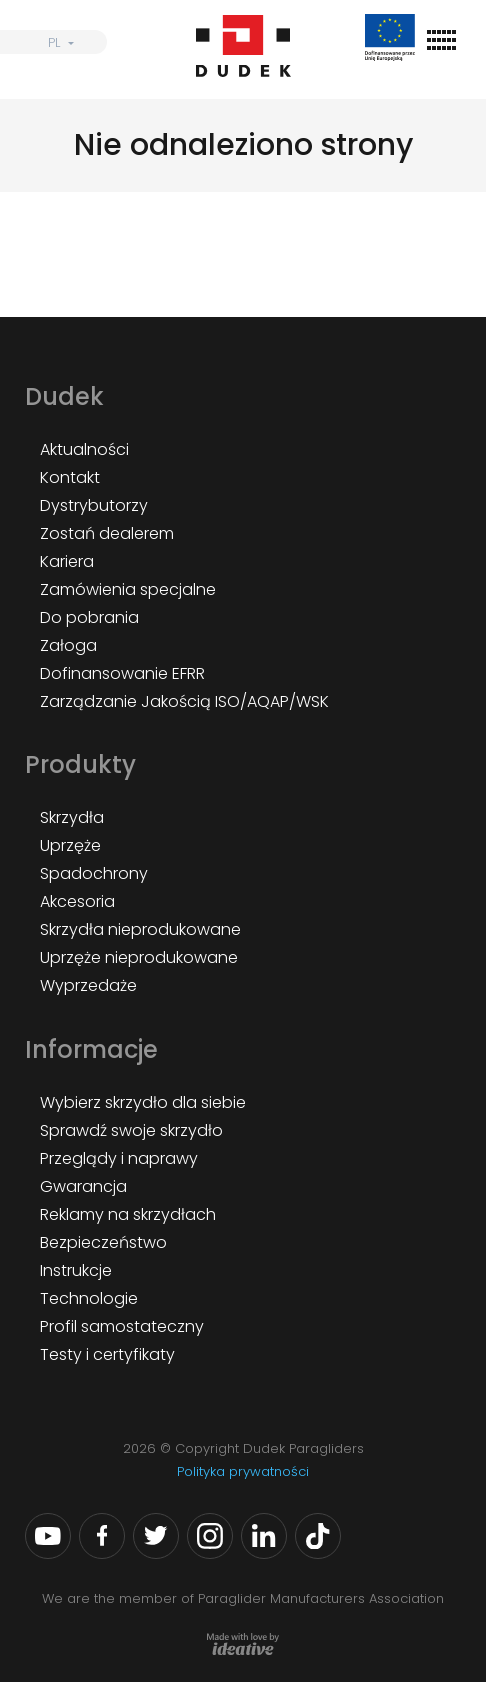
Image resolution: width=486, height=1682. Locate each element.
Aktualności (84, 449)
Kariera (67, 561)
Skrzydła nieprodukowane (140, 929)
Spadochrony (94, 873)
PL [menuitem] (54, 42)
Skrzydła (72, 817)
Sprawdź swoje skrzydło (131, 1130)
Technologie (89, 1298)
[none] (53, 42)
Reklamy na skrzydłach (128, 1214)
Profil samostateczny (122, 1326)
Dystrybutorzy (94, 505)
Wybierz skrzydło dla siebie (143, 1102)
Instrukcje (76, 1270)
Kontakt (70, 477)
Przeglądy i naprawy (119, 1158)
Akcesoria (77, 901)
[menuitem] (53, 42)
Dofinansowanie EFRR (122, 673)
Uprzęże (70, 845)
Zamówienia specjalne (128, 589)
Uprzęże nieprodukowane (139, 957)
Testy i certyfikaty (107, 1354)
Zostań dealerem (107, 533)
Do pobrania (89, 617)
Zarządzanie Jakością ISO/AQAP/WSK (184, 701)
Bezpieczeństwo (103, 1242)
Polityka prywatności (243, 1471)
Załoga (68, 645)
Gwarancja (83, 1186)
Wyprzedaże (88, 985)
